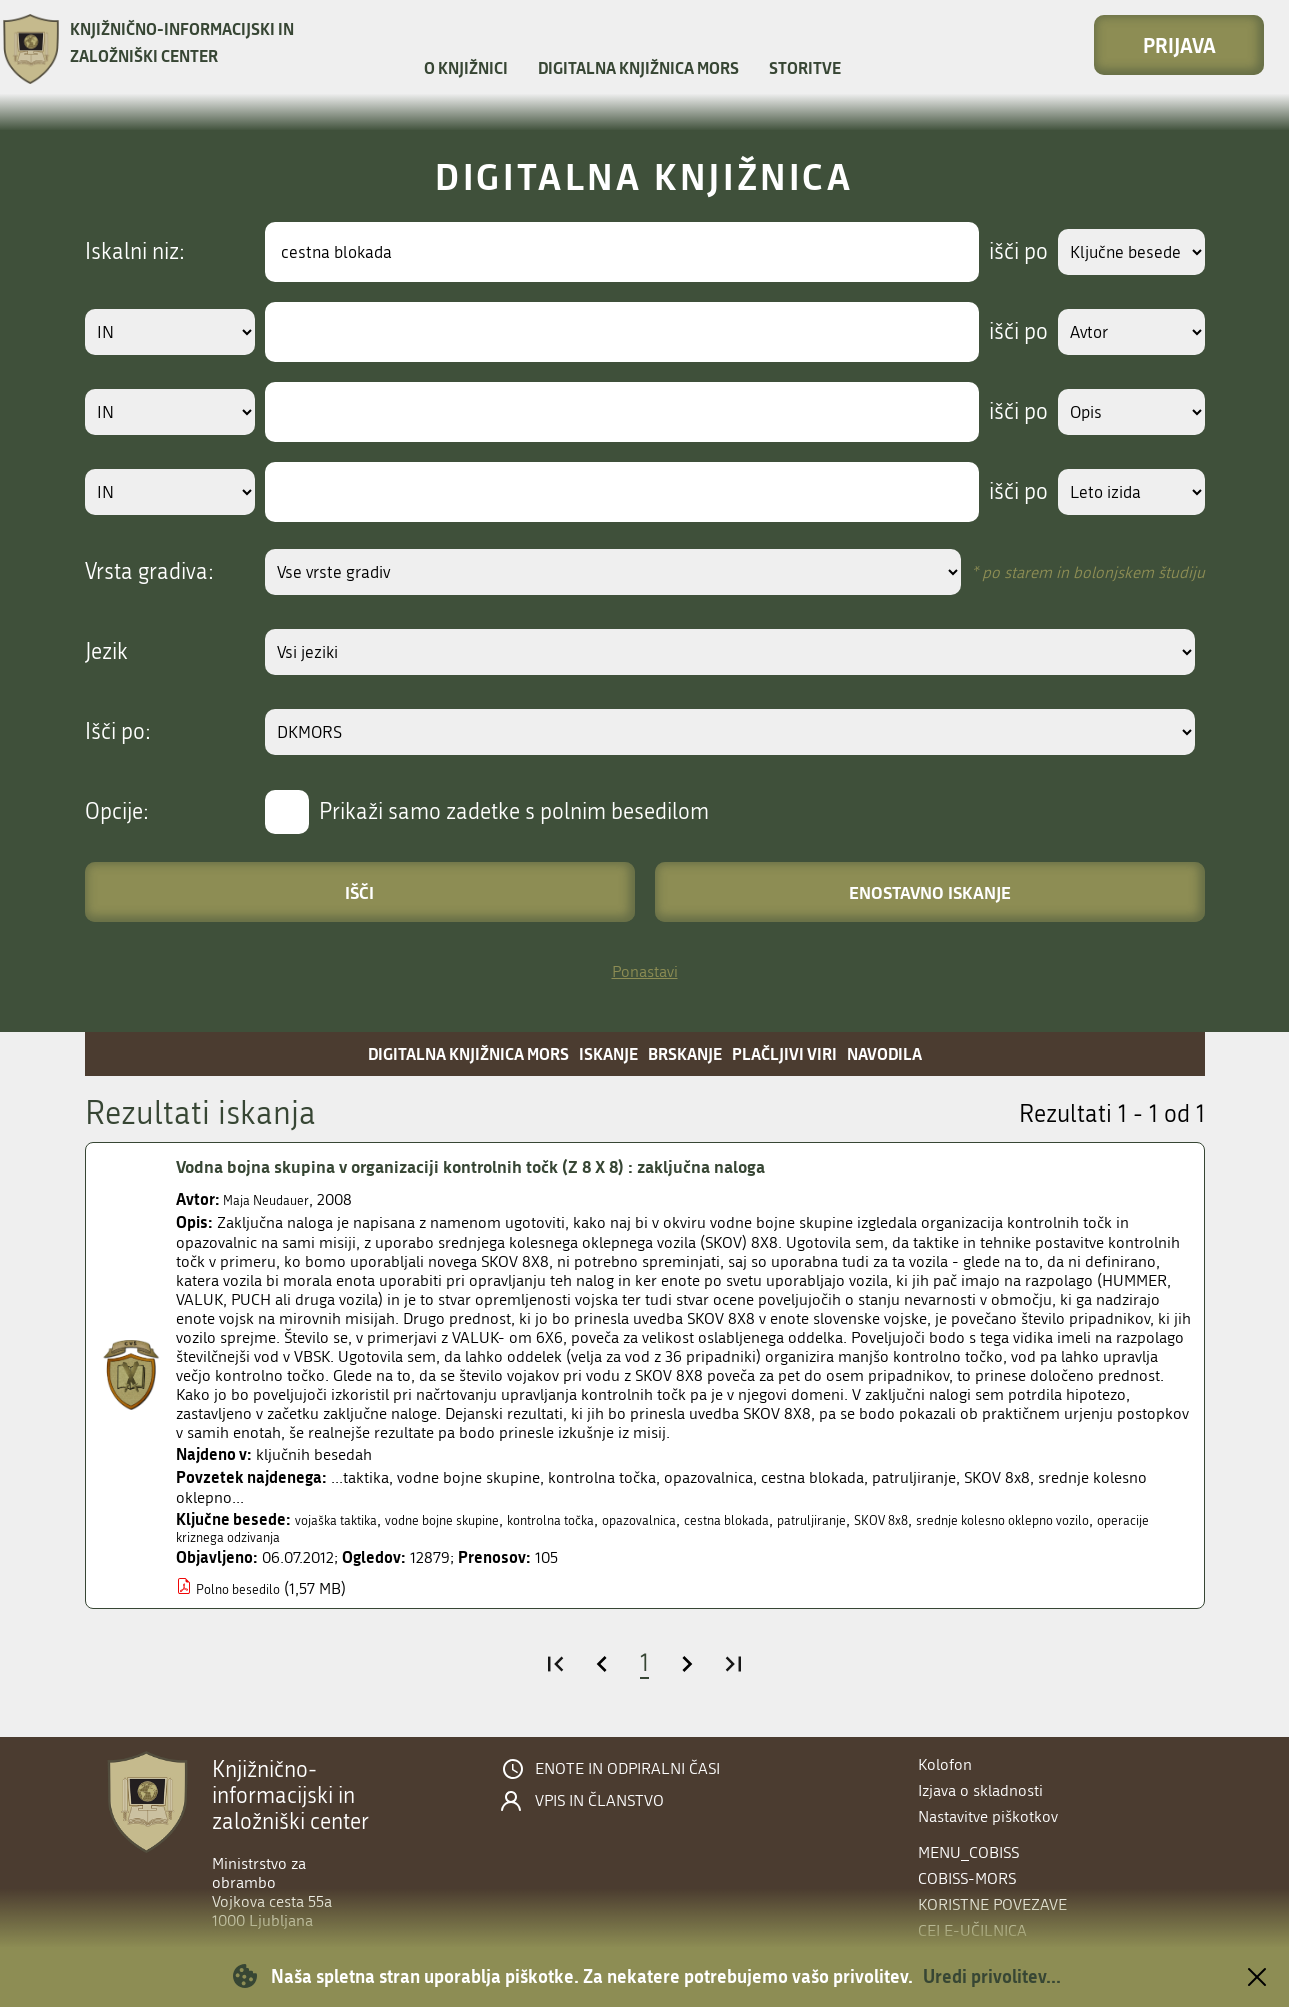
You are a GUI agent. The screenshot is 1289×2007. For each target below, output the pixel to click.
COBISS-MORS (967, 1878)
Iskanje (608, 1053)
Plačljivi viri (784, 1053)
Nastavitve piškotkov (988, 1816)
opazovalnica (715, 1519)
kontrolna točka (609, 1519)
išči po (999, 252)
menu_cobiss (968, 1852)
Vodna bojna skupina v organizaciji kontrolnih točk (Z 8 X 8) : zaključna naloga (513, 1167)
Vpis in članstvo (599, 1801)
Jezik (106, 652)
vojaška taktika (345, 1519)
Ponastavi (645, 971)
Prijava (1179, 45)
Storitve (805, 67)
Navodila (884, 1053)
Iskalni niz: (135, 252)
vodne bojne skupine (475, 1519)
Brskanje (685, 1053)
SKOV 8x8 (1004, 1519)
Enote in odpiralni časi (627, 1769)
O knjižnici (466, 67)
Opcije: (117, 812)
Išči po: (118, 732)
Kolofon (945, 1764)
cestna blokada (819, 1519)
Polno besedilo (247, 1592)
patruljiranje (921, 1519)
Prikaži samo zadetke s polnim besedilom (514, 812)
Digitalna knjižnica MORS (638, 67)
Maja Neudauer (274, 1199)
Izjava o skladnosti (980, 1790)
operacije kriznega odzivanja (381, 1539)
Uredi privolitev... (992, 1976)
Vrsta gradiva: (149, 572)
